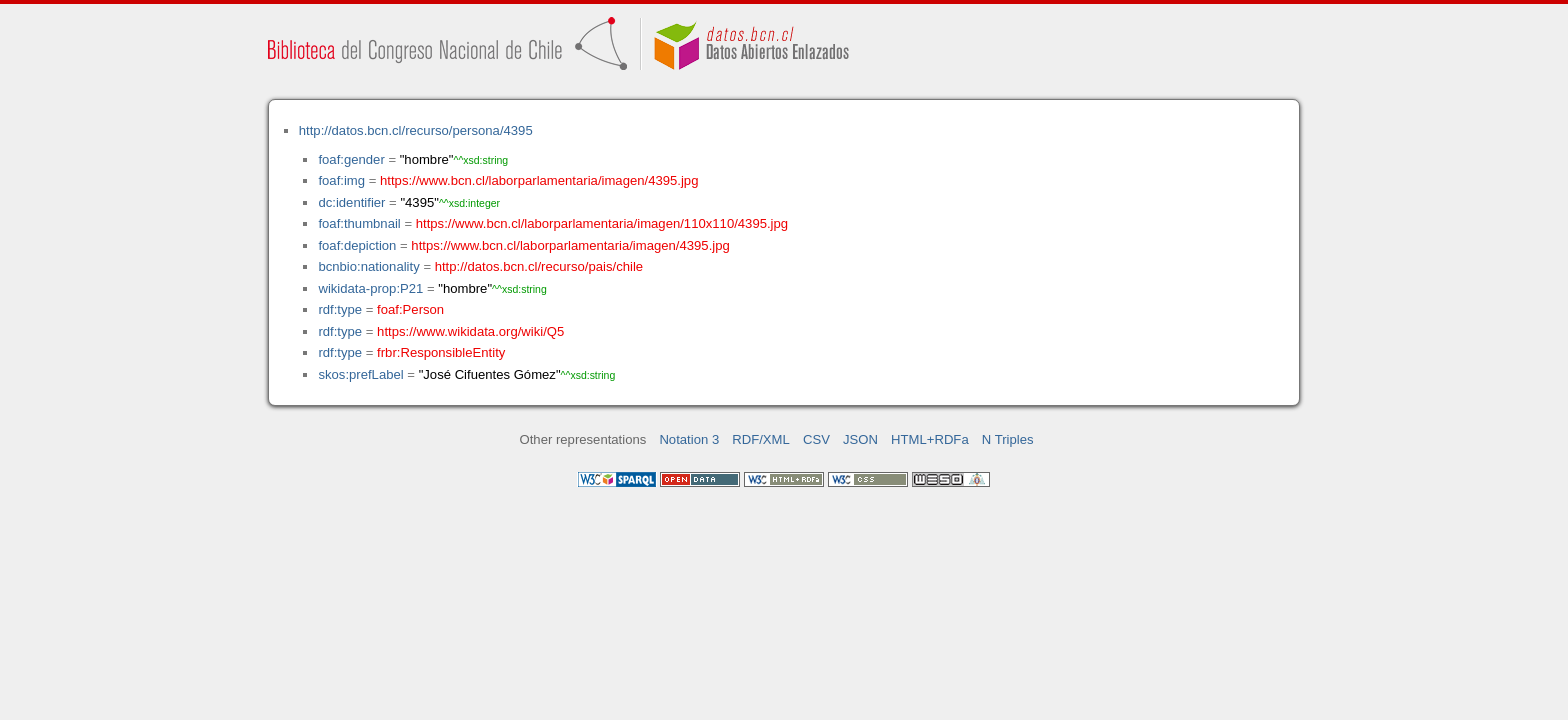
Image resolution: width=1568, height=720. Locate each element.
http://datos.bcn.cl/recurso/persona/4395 (416, 130)
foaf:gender (351, 159)
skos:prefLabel (360, 374)
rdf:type (340, 309)
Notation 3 (689, 439)
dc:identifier (351, 202)
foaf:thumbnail (359, 223)
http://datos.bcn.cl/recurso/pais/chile (539, 266)
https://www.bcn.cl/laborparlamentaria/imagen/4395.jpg (539, 180)
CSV (816, 439)
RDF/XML (761, 439)
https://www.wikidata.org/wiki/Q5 (470, 331)
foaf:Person (410, 309)
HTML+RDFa (930, 439)
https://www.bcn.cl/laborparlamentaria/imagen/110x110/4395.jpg (602, 223)
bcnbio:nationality (368, 266)
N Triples (1008, 439)
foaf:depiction (357, 245)
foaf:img (341, 180)
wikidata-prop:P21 (370, 288)
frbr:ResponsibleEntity (441, 352)
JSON (860, 439)
